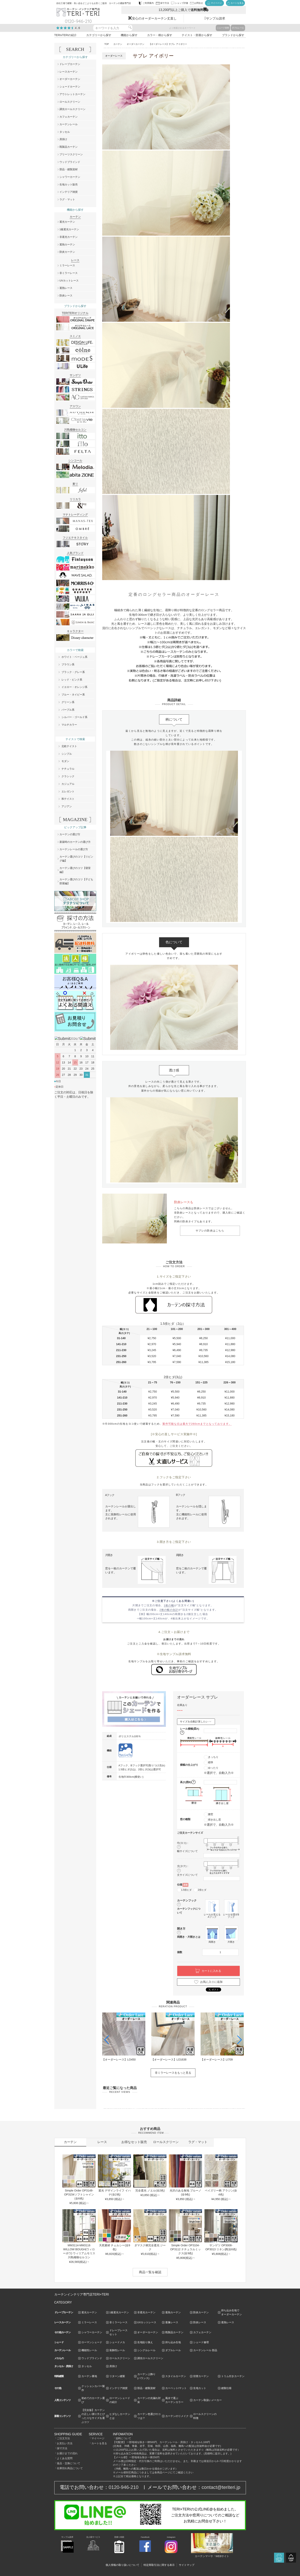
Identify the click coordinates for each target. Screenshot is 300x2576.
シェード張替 (223, 28)
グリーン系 (67, 702)
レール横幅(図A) (189, 1731)
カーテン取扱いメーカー (207, 2400)
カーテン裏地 (89, 2376)
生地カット (199, 2388)
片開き (231, 1934)
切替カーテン (201, 2376)
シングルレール (146, 2350)
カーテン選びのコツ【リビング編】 (76, 858)
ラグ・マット (67, 199)
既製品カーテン (68, 146)
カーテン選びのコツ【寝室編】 (75, 870)
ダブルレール (238, 28)
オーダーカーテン (135, 44)
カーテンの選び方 (69, 834)
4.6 (78, 28)
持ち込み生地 (173, 2342)
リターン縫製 (117, 2376)
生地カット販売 (68, 184)
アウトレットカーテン (72, 94)
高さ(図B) (187, 1782)
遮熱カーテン (67, 244)
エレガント (67, 791)
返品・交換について (68, 2463)
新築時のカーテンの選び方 (75, 841)
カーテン (117, 44)
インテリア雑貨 (68, 191)
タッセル (64, 131)
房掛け (63, 139)
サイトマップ (186, 2564)
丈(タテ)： (183, 1866)
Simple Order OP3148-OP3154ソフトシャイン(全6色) (79, 2194)
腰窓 (208, 1814)
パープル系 (67, 709)
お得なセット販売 (134, 2142)
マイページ (97, 2438)
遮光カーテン (67, 221)
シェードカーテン (69, 86)
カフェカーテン (68, 116)
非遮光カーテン (68, 236)
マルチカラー (69, 724)
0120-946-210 (123, 2487)
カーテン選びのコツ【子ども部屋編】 (76, 881)
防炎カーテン (67, 251)
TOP (106, 44)
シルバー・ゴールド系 (74, 717)
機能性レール (89, 2350)
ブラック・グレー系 (73, 672)
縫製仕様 (226, 2388)
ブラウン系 (67, 664)
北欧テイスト (69, 746)
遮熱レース (65, 287)
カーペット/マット (176, 2388)
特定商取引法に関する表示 (159, 2564)
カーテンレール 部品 (205, 2350)
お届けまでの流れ (67, 2453)
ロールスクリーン (69, 101)
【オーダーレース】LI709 (217, 2059)
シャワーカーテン (69, 176)
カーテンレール (68, 124)
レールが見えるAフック (212, 1908)
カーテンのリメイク (177, 2416)
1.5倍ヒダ (184, 1890)
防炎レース (65, 295)
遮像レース (171, 2322)
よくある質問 (64, 2458)
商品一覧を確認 (150, 2272)
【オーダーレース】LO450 (119, 2059)
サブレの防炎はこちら (210, 1230)
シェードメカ (117, 2342)
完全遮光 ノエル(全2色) (150, 2190)
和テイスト (67, 798)
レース (102, 2142)
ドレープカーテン (69, 64)
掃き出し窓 (212, 1820)
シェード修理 (201, 2342)
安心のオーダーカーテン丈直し (154, 18)
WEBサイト (222, 2556)
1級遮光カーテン (69, 229)
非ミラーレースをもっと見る (173, 2072)
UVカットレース (69, 280)
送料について (123, 2438)
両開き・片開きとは (188, 1934)
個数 (179, 1952)
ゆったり (211, 1768)
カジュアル (67, 783)
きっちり (211, 1757)
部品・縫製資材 (68, 169)
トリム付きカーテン (233, 2376)
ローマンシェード (91, 2342)
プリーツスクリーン (71, 154)
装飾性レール (117, 2350)
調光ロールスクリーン (72, 109)
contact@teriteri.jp (221, 2487)
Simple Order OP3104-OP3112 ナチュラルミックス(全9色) (185, 2249)
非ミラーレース (68, 272)
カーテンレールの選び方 (73, 849)
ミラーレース (67, 265)
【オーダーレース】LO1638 (168, 2059)
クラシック (67, 776)
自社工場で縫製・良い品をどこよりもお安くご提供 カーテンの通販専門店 (93, 3)
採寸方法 (62, 2448)
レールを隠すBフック (231, 1908)
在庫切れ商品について (70, 2468)
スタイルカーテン (175, 2376)
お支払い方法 (64, 2443)
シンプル (66, 753)
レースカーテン (68, 71)
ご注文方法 (63, 2438)
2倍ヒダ (200, 1890)
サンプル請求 (215, 18)
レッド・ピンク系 (71, 679)
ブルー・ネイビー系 (73, 694)
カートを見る (99, 2443)
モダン (65, 761)
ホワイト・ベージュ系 (74, 656)
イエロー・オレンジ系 (74, 687)
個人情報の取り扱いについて (122, 2564)
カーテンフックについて (189, 1908)
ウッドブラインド (69, 161)
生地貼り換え (145, 2342)
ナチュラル (67, 768)
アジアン (66, 806)
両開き (212, 1934)
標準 (208, 1763)
